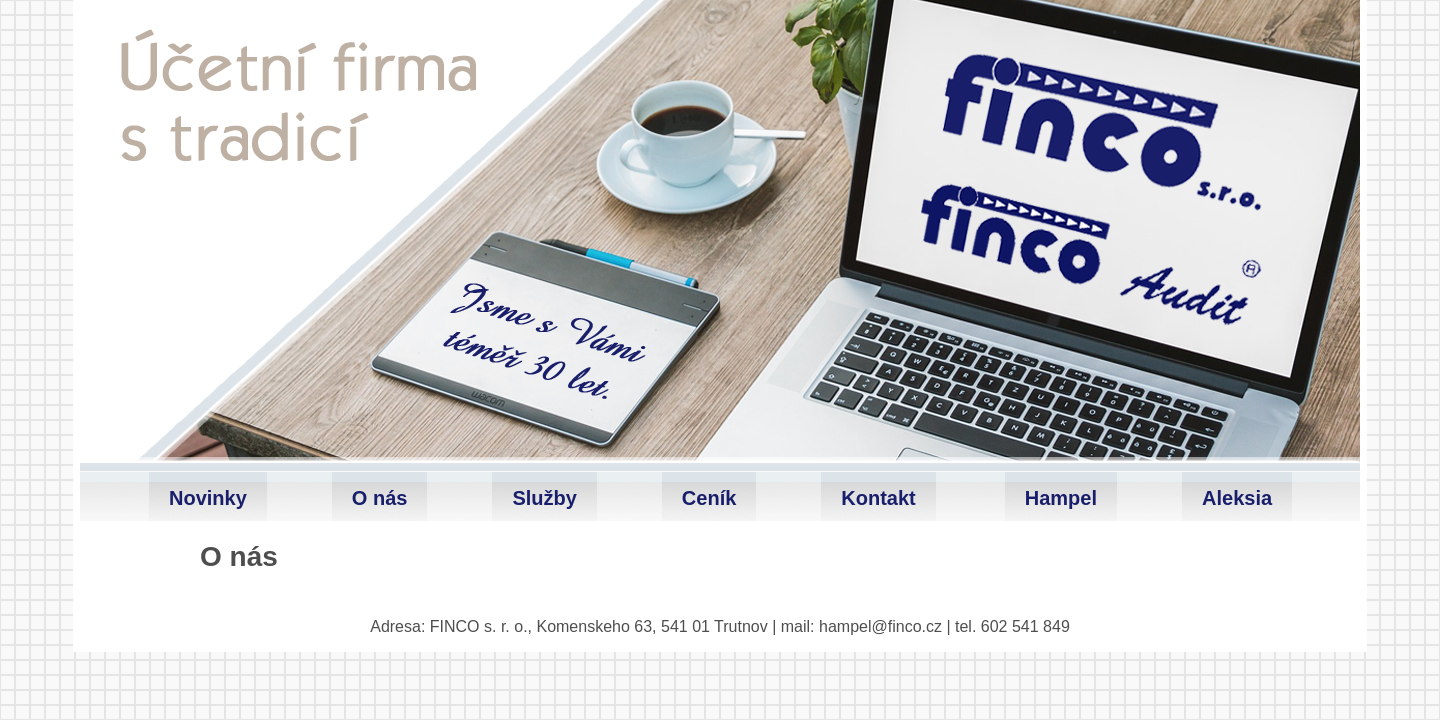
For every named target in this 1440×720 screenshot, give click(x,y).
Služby (544, 498)
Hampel (1061, 498)
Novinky (208, 498)
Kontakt (878, 498)
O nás (380, 498)
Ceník (709, 498)
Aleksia (1237, 498)
